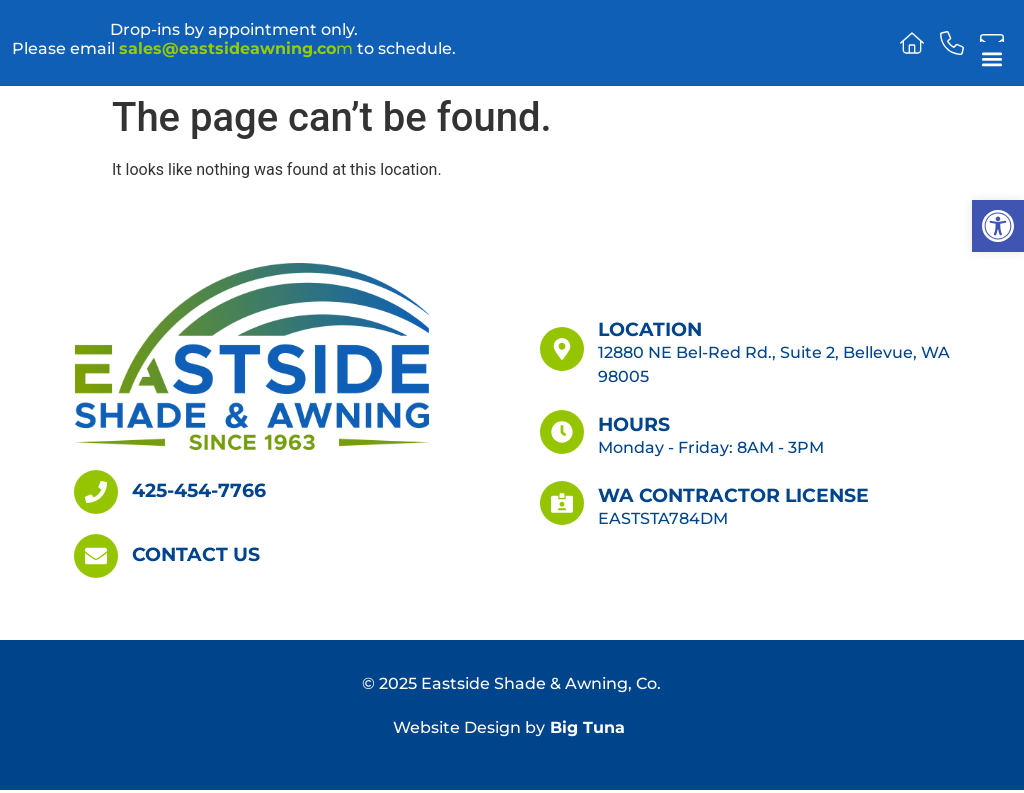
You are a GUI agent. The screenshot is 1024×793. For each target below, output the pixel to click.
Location (650, 329)
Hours (634, 424)
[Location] (562, 349)
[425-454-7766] (96, 492)
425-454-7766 (199, 490)
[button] (998, 226)
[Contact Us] (96, 556)
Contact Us (196, 554)
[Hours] (562, 432)
